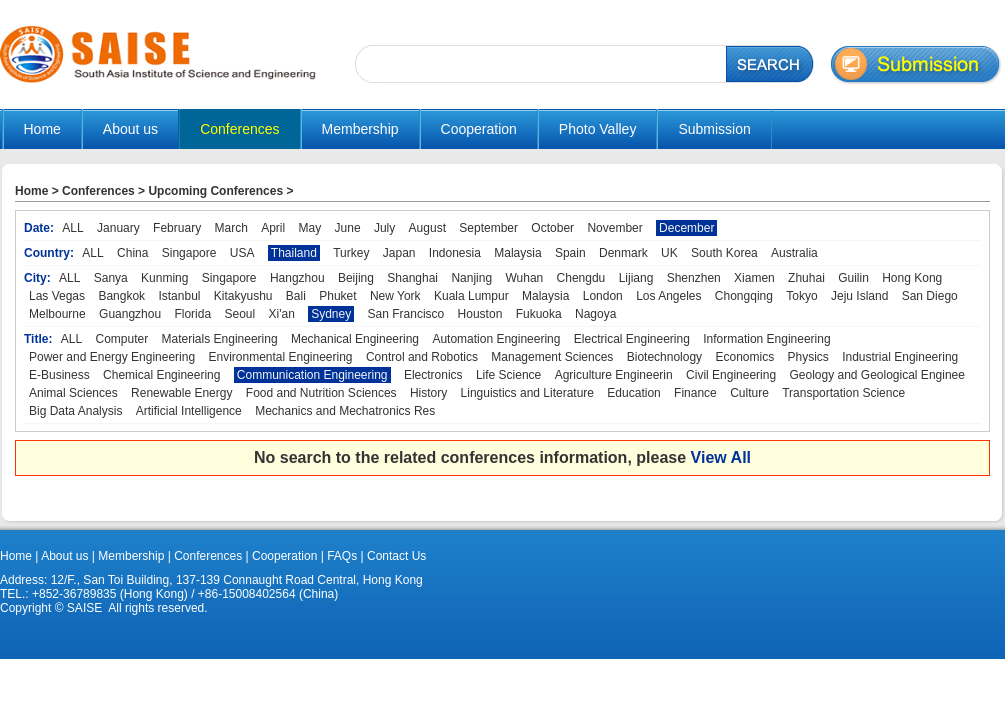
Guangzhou (130, 314)
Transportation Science (843, 393)
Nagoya (595, 314)
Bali (296, 296)
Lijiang (636, 278)
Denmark (623, 253)
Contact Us (395, 556)
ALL (72, 228)
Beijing (356, 278)
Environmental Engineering (280, 357)
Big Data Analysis (75, 411)
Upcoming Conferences (215, 191)
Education (633, 393)
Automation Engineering (496, 339)
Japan (399, 253)
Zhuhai (806, 278)
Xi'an (282, 314)
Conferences (98, 191)
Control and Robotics (422, 357)
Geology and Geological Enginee (876, 375)
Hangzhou (297, 278)
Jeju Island (859, 296)
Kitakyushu (243, 296)
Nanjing (471, 278)
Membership (131, 556)
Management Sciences (552, 357)
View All (721, 457)
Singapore (189, 253)
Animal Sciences (73, 393)
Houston (480, 314)
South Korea (724, 253)
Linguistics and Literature (527, 393)
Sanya (111, 278)
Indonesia (455, 253)
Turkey (351, 253)
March (230, 228)
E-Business (59, 375)
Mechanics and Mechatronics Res (345, 411)
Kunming (164, 278)
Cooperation (283, 556)
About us (64, 556)
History (428, 393)
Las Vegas (57, 296)
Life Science (508, 375)
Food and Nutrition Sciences (321, 393)
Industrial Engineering (900, 357)
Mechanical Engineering (355, 339)
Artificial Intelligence (189, 411)
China (132, 253)
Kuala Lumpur (471, 296)
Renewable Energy (181, 393)
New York (395, 296)
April (273, 228)
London (603, 296)
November (614, 228)
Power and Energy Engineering (112, 357)
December (686, 228)
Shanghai (412, 278)
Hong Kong (912, 278)
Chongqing (744, 296)
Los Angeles (668, 296)
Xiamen (754, 278)
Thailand (294, 253)
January (118, 228)
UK (669, 253)
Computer (122, 339)
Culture (749, 393)
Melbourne (57, 314)
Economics (744, 357)
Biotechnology (664, 357)
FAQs (342, 556)
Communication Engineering (312, 375)
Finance (695, 393)
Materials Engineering (220, 339)
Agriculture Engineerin (614, 375)
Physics (807, 357)
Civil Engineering (731, 375)
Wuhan (524, 278)
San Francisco (406, 314)
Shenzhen (694, 278)
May (310, 228)
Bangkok (121, 296)
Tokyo (801, 296)
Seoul (239, 314)
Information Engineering (766, 339)
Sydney (331, 314)
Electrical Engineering (632, 339)
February (177, 228)
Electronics (433, 375)
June (348, 228)
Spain (570, 253)
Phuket (337, 296)
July (384, 228)
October (552, 228)
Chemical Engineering (161, 375)
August (427, 228)
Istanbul (179, 296)
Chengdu (581, 278)
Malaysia (517, 253)
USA (242, 253)
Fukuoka (539, 314)
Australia (794, 253)
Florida (192, 314)
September (488, 228)
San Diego (930, 296)
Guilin (853, 278)
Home (42, 129)
